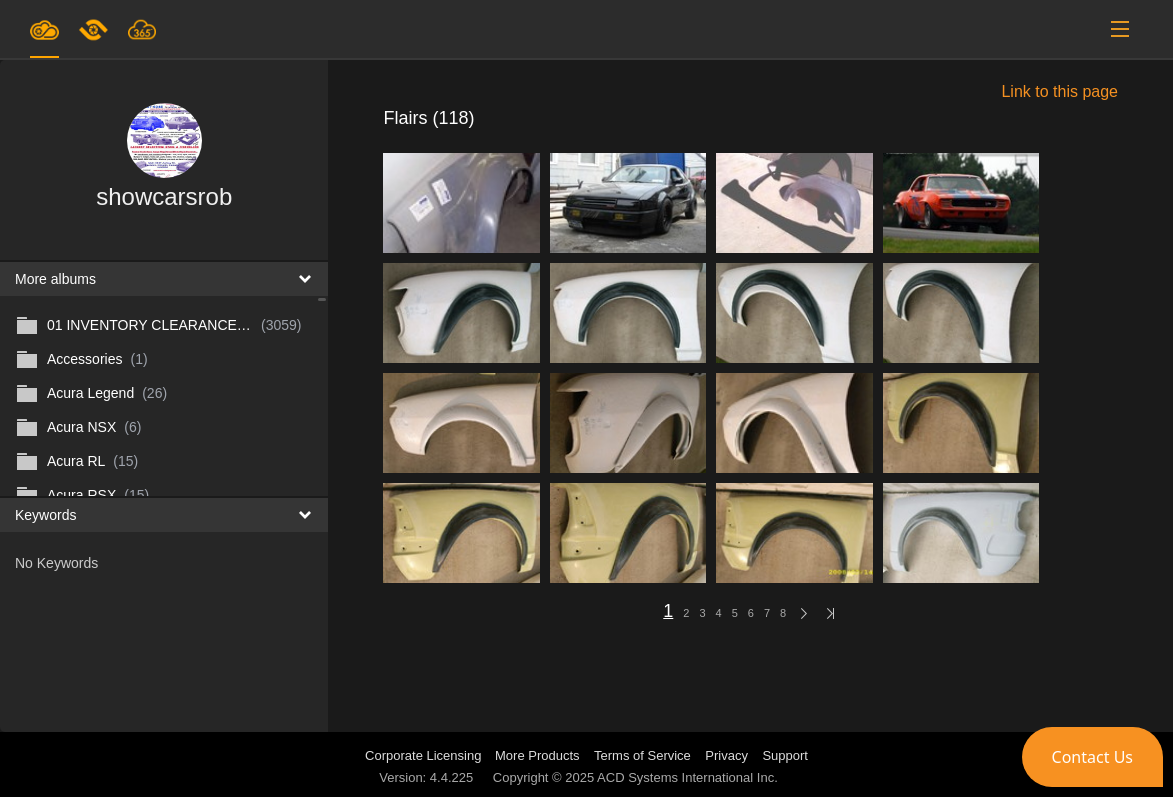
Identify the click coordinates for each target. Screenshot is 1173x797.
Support (785, 755)
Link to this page (1059, 91)
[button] (1092, 757)
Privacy (726, 755)
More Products (537, 755)
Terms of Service (642, 755)
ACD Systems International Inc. (687, 777)
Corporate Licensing (425, 755)
